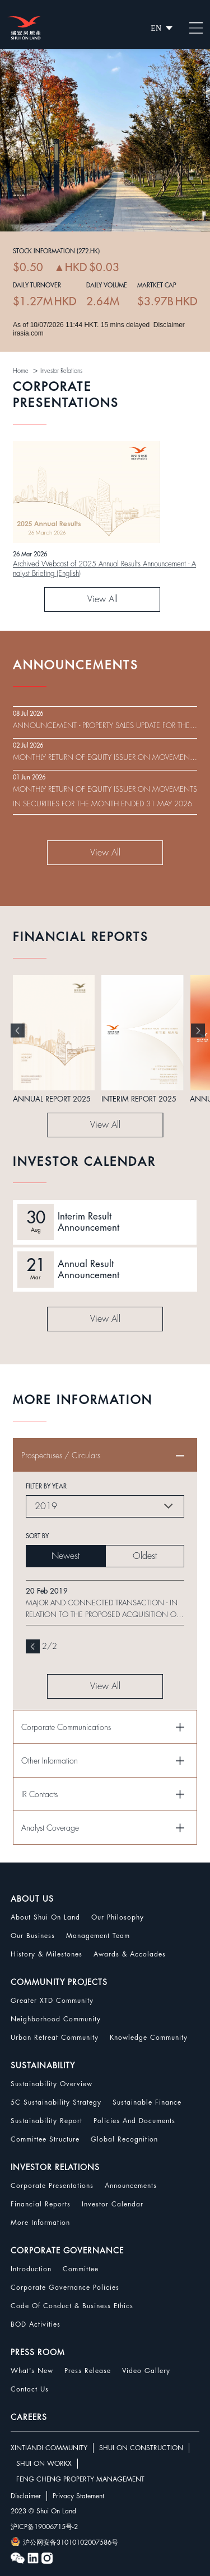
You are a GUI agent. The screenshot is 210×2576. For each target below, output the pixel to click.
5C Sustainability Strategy (56, 2102)
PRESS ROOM (38, 2352)
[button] (18, 1030)
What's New (32, 2370)
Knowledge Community (149, 2037)
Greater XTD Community (52, 2000)
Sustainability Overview (51, 2084)
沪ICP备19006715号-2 (44, 2526)
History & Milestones (46, 1954)
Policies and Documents (134, 2120)
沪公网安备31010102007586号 (64, 2541)
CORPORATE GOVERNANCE (67, 2250)
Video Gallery (146, 2370)
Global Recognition (124, 2139)
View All (102, 599)
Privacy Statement (78, 2496)
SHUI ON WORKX (44, 2463)
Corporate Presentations (52, 2185)
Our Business (33, 1935)
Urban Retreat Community (55, 2037)
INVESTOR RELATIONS (55, 2167)
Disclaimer (26, 2496)
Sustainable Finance (147, 2102)
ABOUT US (32, 1899)
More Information (40, 2222)
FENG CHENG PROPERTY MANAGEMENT (80, 2479)
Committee (81, 2269)
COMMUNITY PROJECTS (59, 1982)
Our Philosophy (117, 1917)
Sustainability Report (46, 2120)
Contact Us (30, 2389)
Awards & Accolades (130, 1954)
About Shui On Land (45, 1917)
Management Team (98, 1935)
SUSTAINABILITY (43, 2065)
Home (21, 371)
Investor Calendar (112, 2204)
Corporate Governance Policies (65, 2287)
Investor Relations (61, 371)
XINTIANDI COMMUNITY (49, 2448)
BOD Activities (35, 2324)
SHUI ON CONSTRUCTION (141, 2448)
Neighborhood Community (56, 2019)
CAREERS (29, 2417)
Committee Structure (45, 2139)
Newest (66, 1556)
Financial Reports (41, 2204)
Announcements (131, 2185)
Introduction (31, 2269)
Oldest (145, 1556)
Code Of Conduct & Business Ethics (72, 2306)
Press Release (87, 2370)
